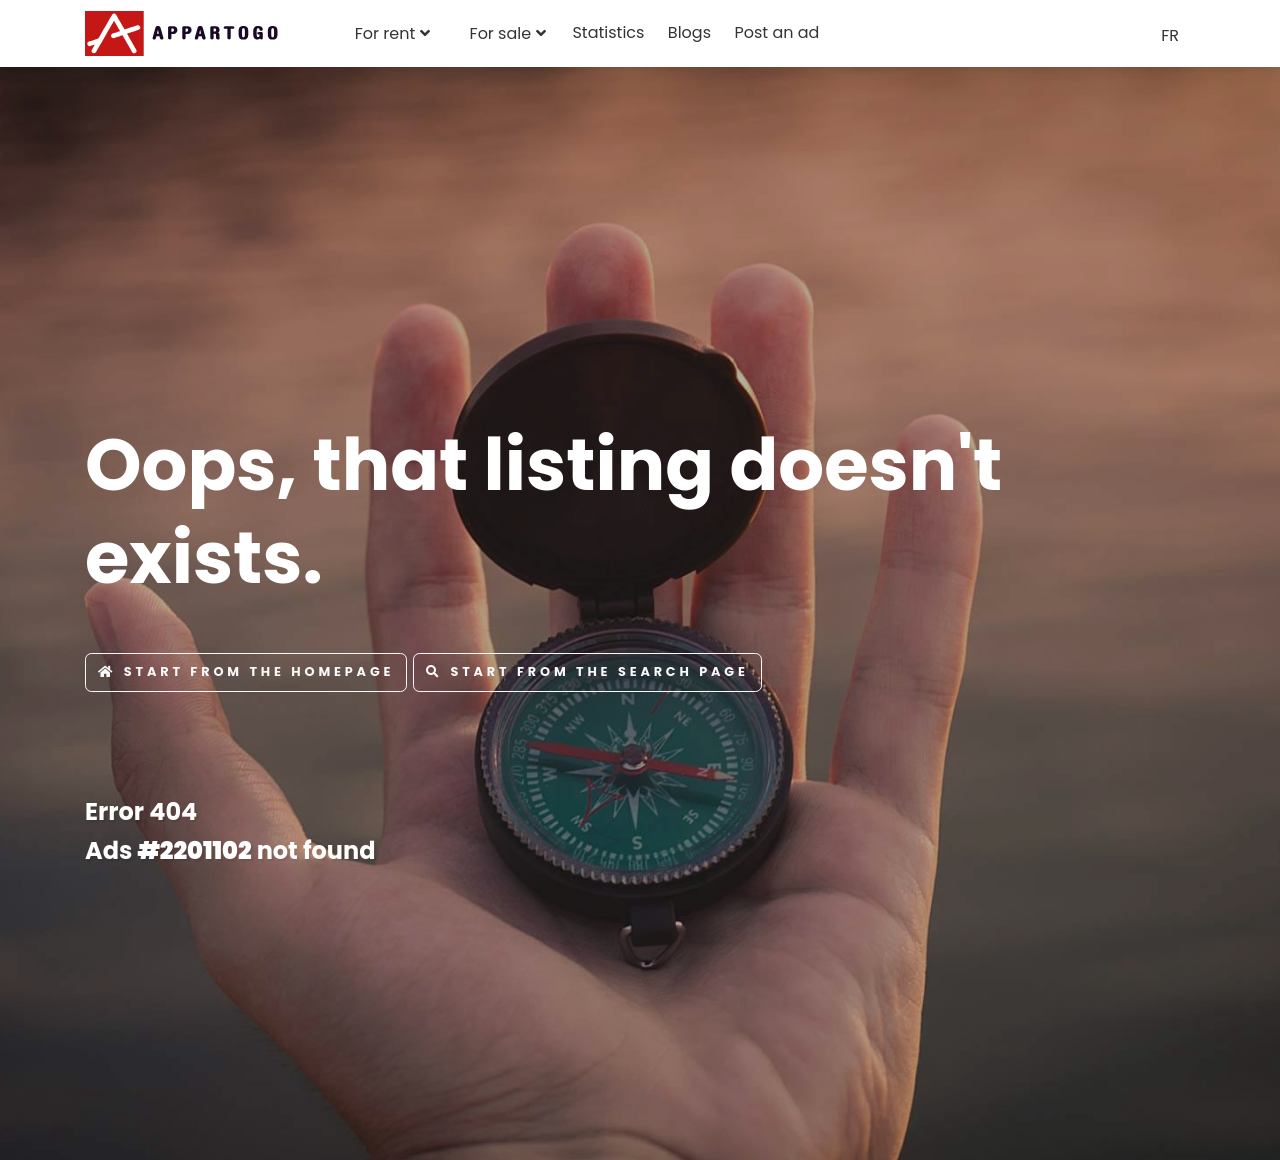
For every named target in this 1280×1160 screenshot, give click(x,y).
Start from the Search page (587, 671)
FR (1170, 35)
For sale (501, 33)
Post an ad (776, 32)
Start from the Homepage (246, 671)
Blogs (689, 32)
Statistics (608, 32)
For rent (385, 33)
